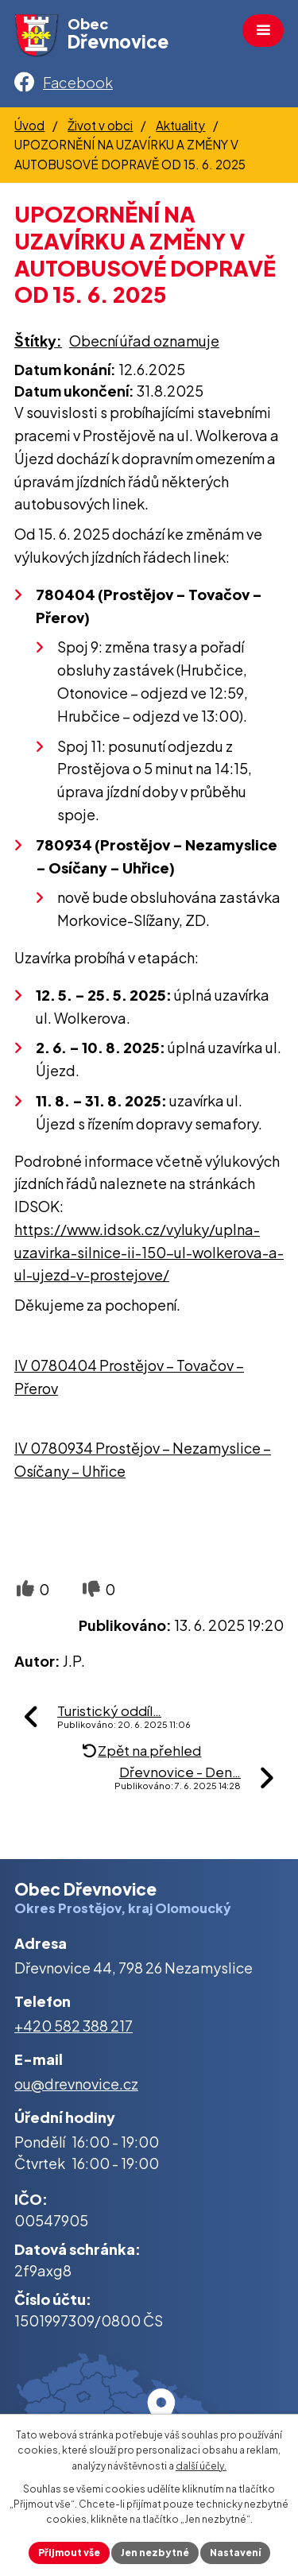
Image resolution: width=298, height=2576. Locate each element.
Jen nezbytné (155, 2553)
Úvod (29, 125)
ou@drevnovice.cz (76, 2083)
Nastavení (235, 2553)
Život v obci (100, 125)
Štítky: (38, 340)
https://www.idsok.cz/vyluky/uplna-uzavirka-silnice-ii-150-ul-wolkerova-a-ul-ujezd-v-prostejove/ (149, 1252)
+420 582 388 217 (73, 2025)
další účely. (201, 2466)
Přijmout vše (69, 2553)
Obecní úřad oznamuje (144, 340)
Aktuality (180, 125)
